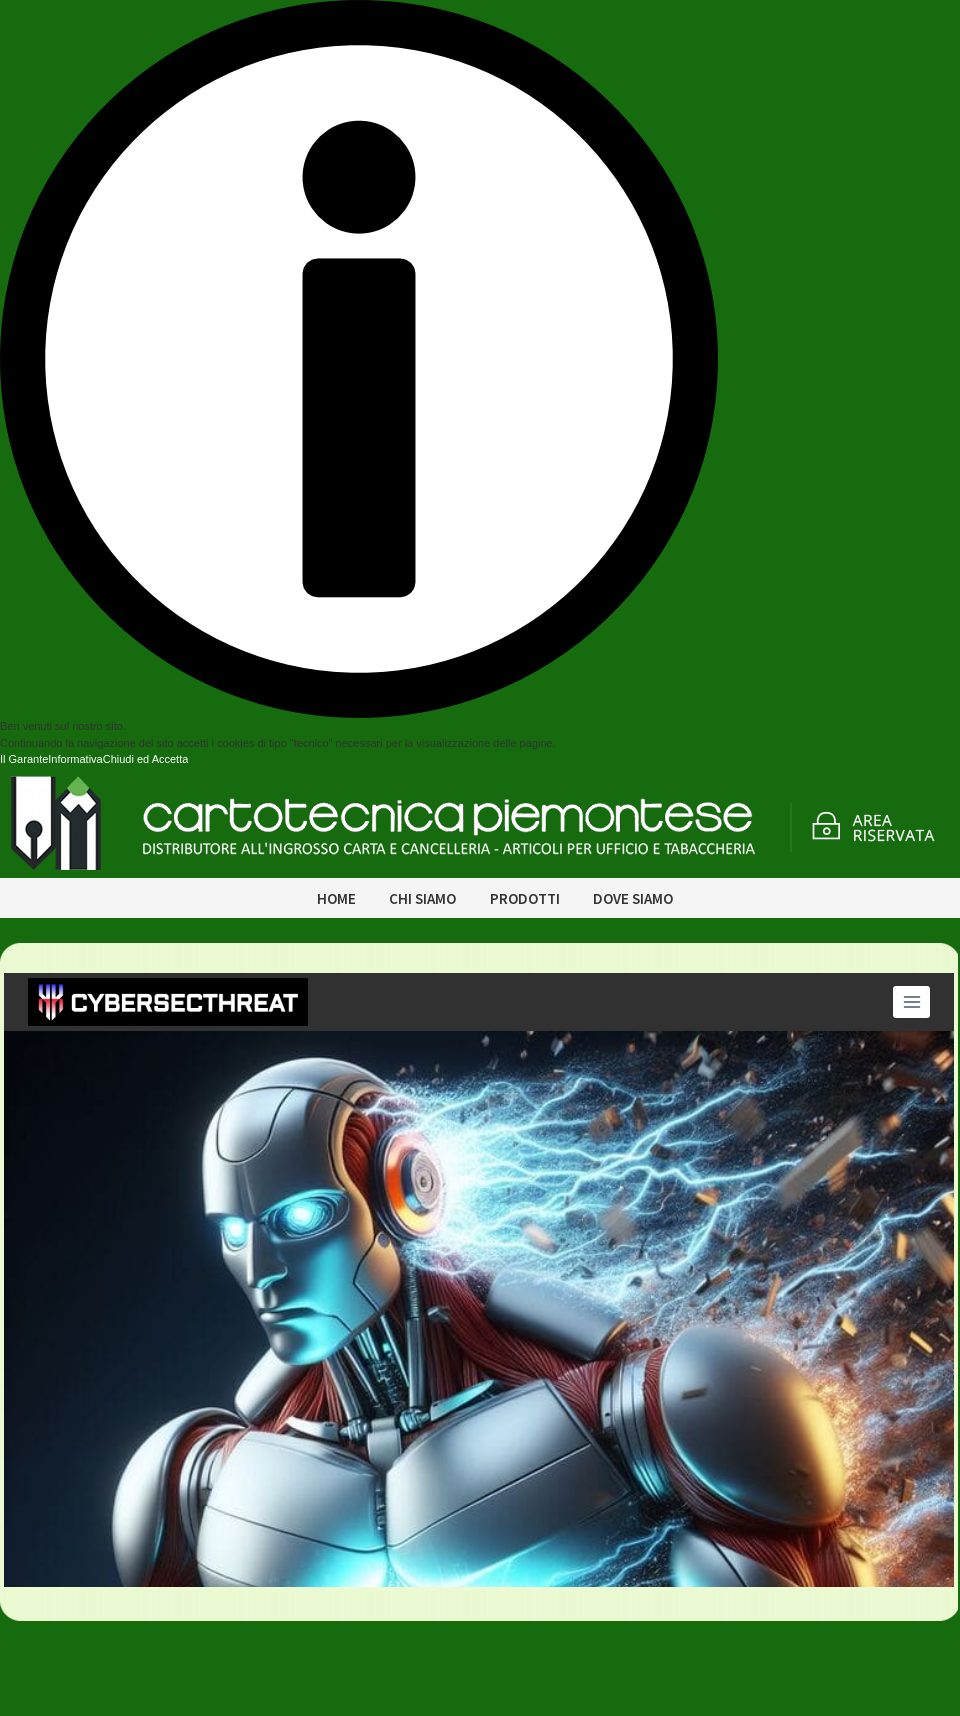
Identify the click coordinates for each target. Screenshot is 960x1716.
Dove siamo (633, 898)
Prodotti (525, 898)
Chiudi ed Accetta (146, 759)
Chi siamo (422, 898)
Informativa (75, 759)
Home (336, 898)
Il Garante (24, 759)
